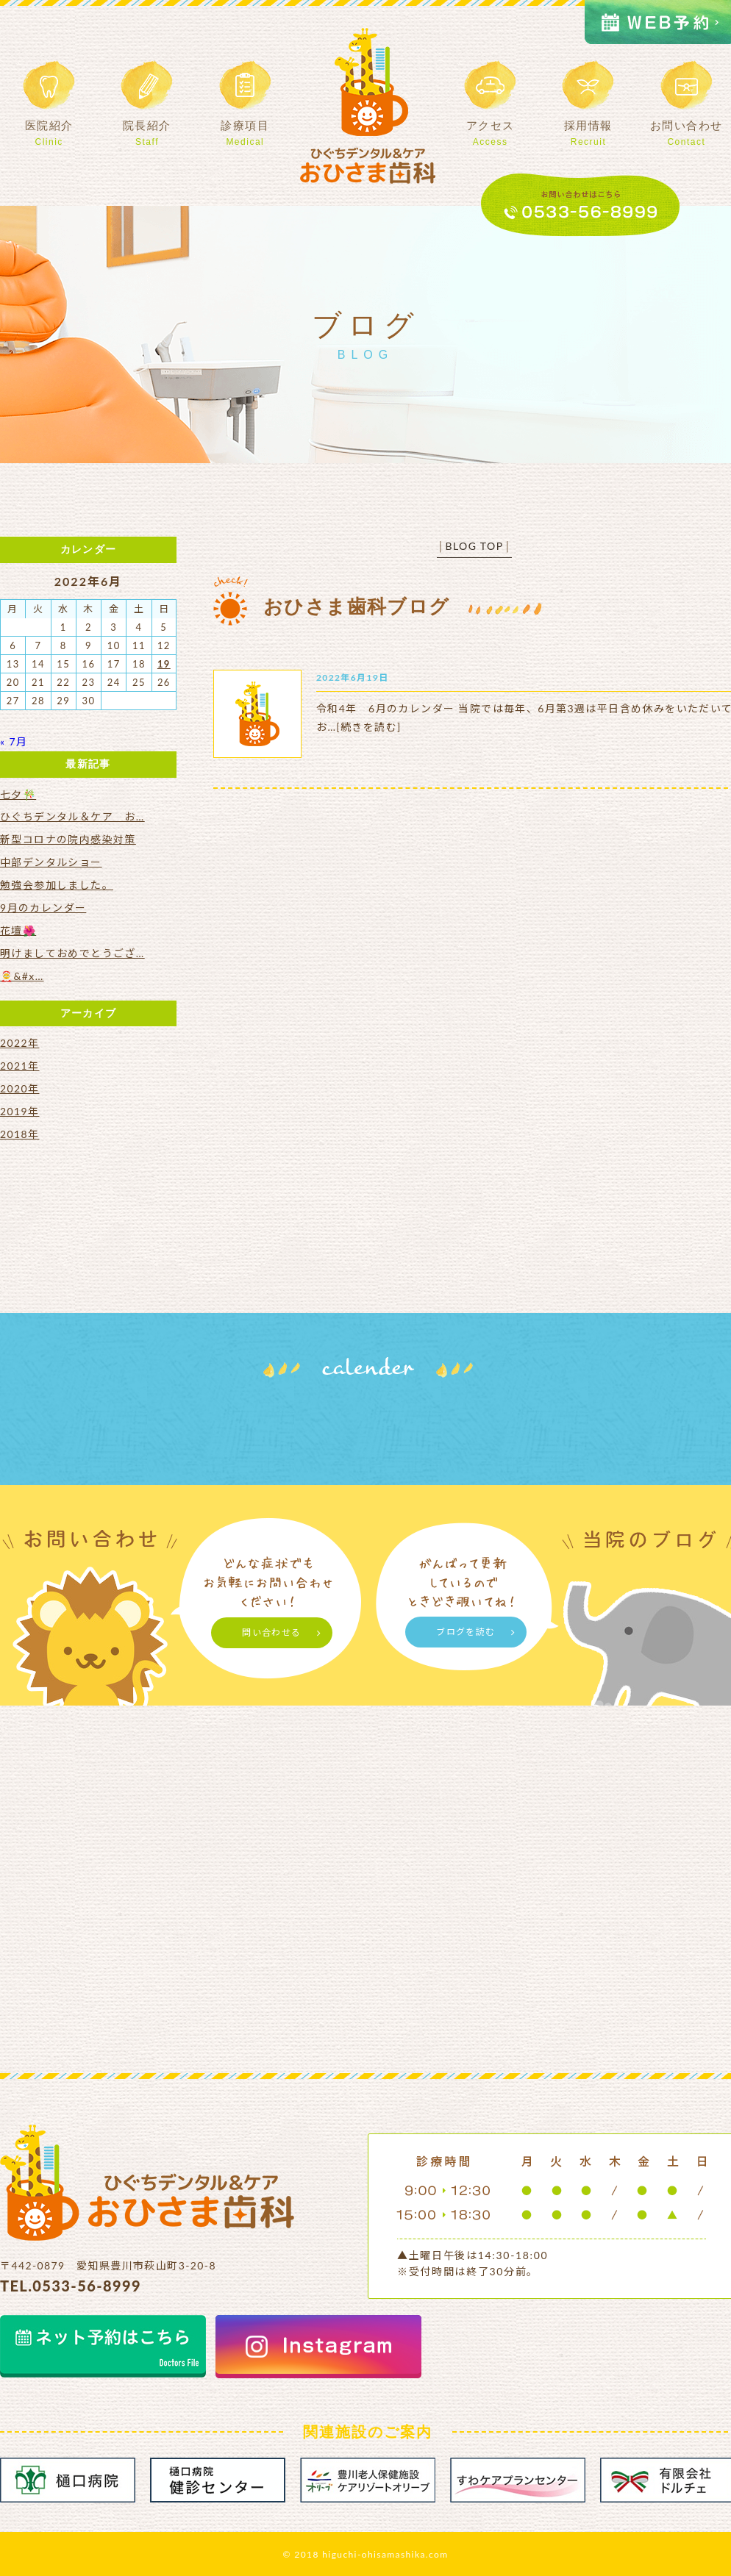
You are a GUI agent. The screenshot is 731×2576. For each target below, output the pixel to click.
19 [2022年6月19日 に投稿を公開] (164, 664)
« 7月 (13, 741)
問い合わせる (271, 1632)
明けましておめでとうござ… (72, 953)
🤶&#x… (22, 976)
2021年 (19, 1065)
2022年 (19, 1043)
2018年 (19, 1134)
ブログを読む (465, 1631)
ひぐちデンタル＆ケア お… (72, 816)
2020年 (19, 1088)
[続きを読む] (368, 726)
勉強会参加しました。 (56, 885)
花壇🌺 (18, 930)
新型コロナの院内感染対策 (68, 839)
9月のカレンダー (43, 907)
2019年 (19, 1111)
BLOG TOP (474, 546)
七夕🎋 (18, 794)
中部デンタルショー (51, 862)
